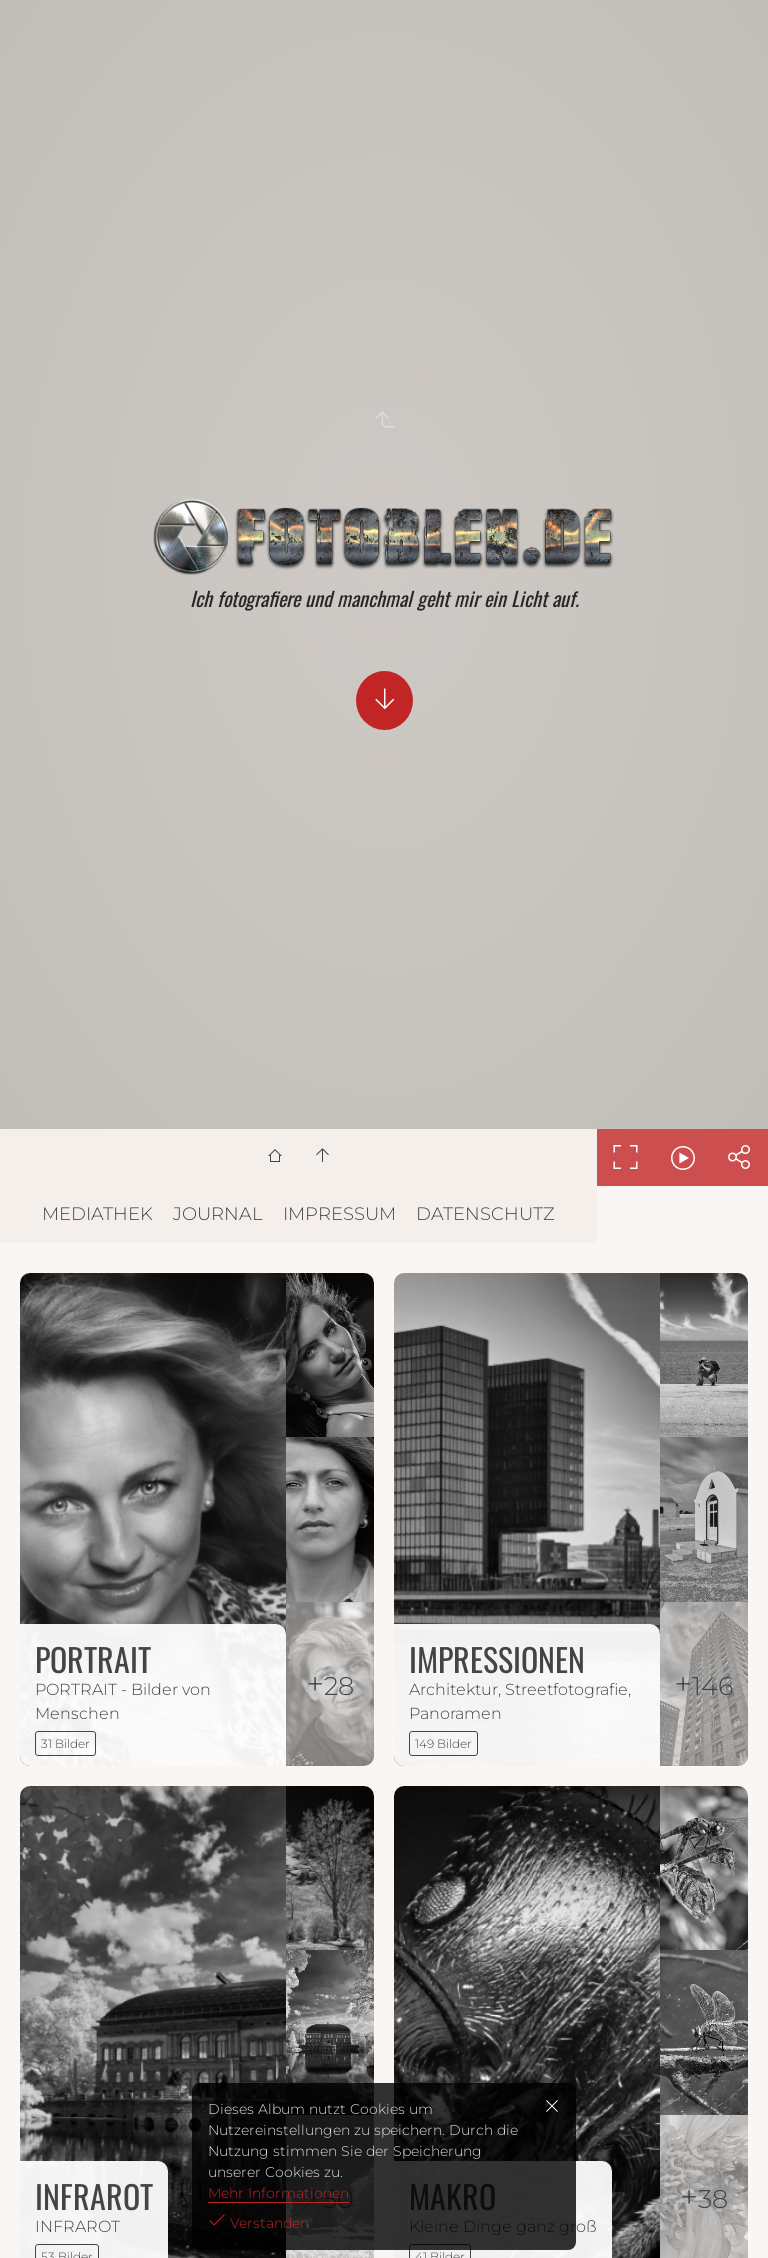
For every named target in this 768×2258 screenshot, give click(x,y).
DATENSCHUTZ (485, 1214)
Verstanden (267, 2223)
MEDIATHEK (97, 1214)
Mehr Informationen (278, 2193)
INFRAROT (94, 2195)
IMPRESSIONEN (497, 1658)
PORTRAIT (93, 1658)
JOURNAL (218, 1214)
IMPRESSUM (339, 1214)
